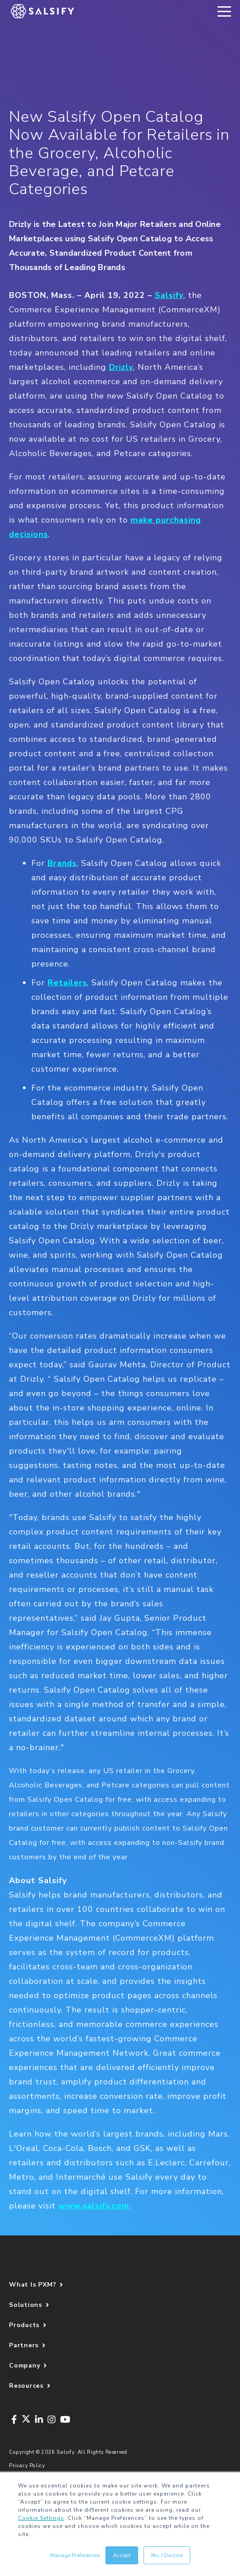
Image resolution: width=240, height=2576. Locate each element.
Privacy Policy (27, 2465)
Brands (62, 863)
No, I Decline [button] (167, 2555)
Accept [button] (122, 2555)
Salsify (169, 295)
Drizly (121, 367)
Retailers (67, 982)
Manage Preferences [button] (75, 2555)
